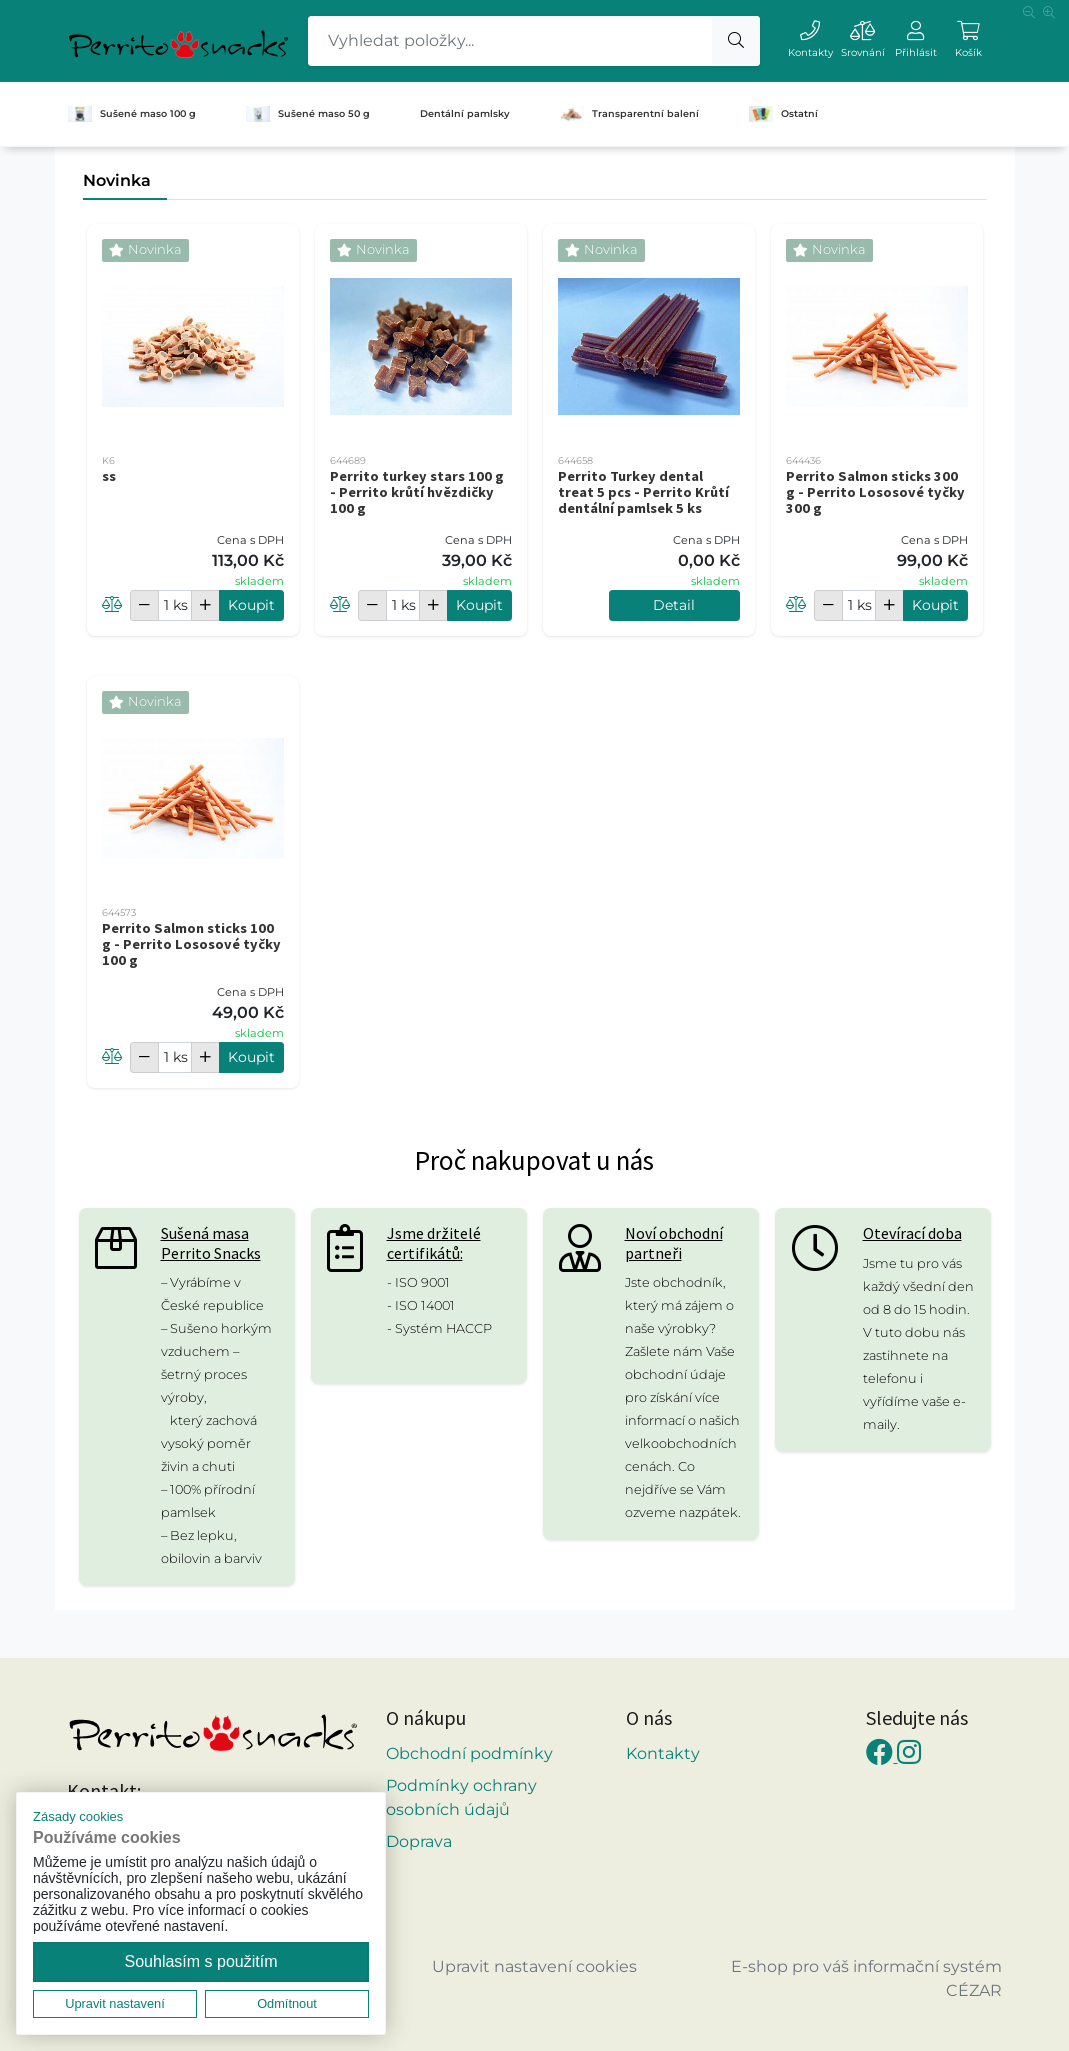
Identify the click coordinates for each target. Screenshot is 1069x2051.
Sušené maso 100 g (132, 114)
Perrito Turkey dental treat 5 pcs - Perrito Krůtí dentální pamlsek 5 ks (643, 492)
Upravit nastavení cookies (534, 1966)
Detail (674, 605)
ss (109, 476)
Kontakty (663, 1753)
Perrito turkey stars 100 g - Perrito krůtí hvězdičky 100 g (417, 492)
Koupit (251, 605)
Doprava (419, 1841)
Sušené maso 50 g (308, 114)
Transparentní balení (629, 114)
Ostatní (783, 114)
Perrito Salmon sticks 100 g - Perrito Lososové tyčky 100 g (191, 944)
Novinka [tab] (117, 180)
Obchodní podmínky (469, 1753)
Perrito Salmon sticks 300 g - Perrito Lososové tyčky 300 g (875, 492)
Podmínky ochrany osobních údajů (461, 1797)
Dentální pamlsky (465, 113)
